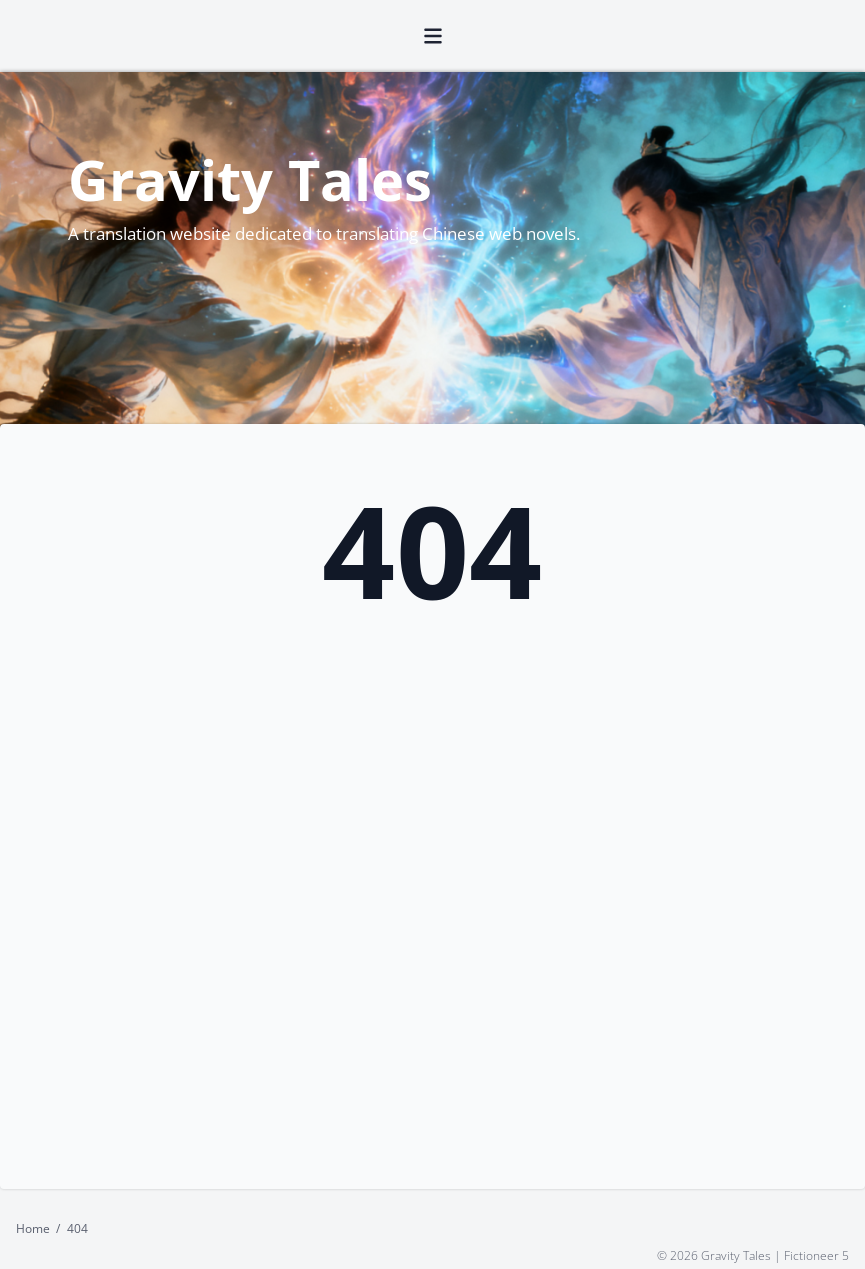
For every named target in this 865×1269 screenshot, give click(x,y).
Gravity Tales (250, 178)
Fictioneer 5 (816, 1254)
